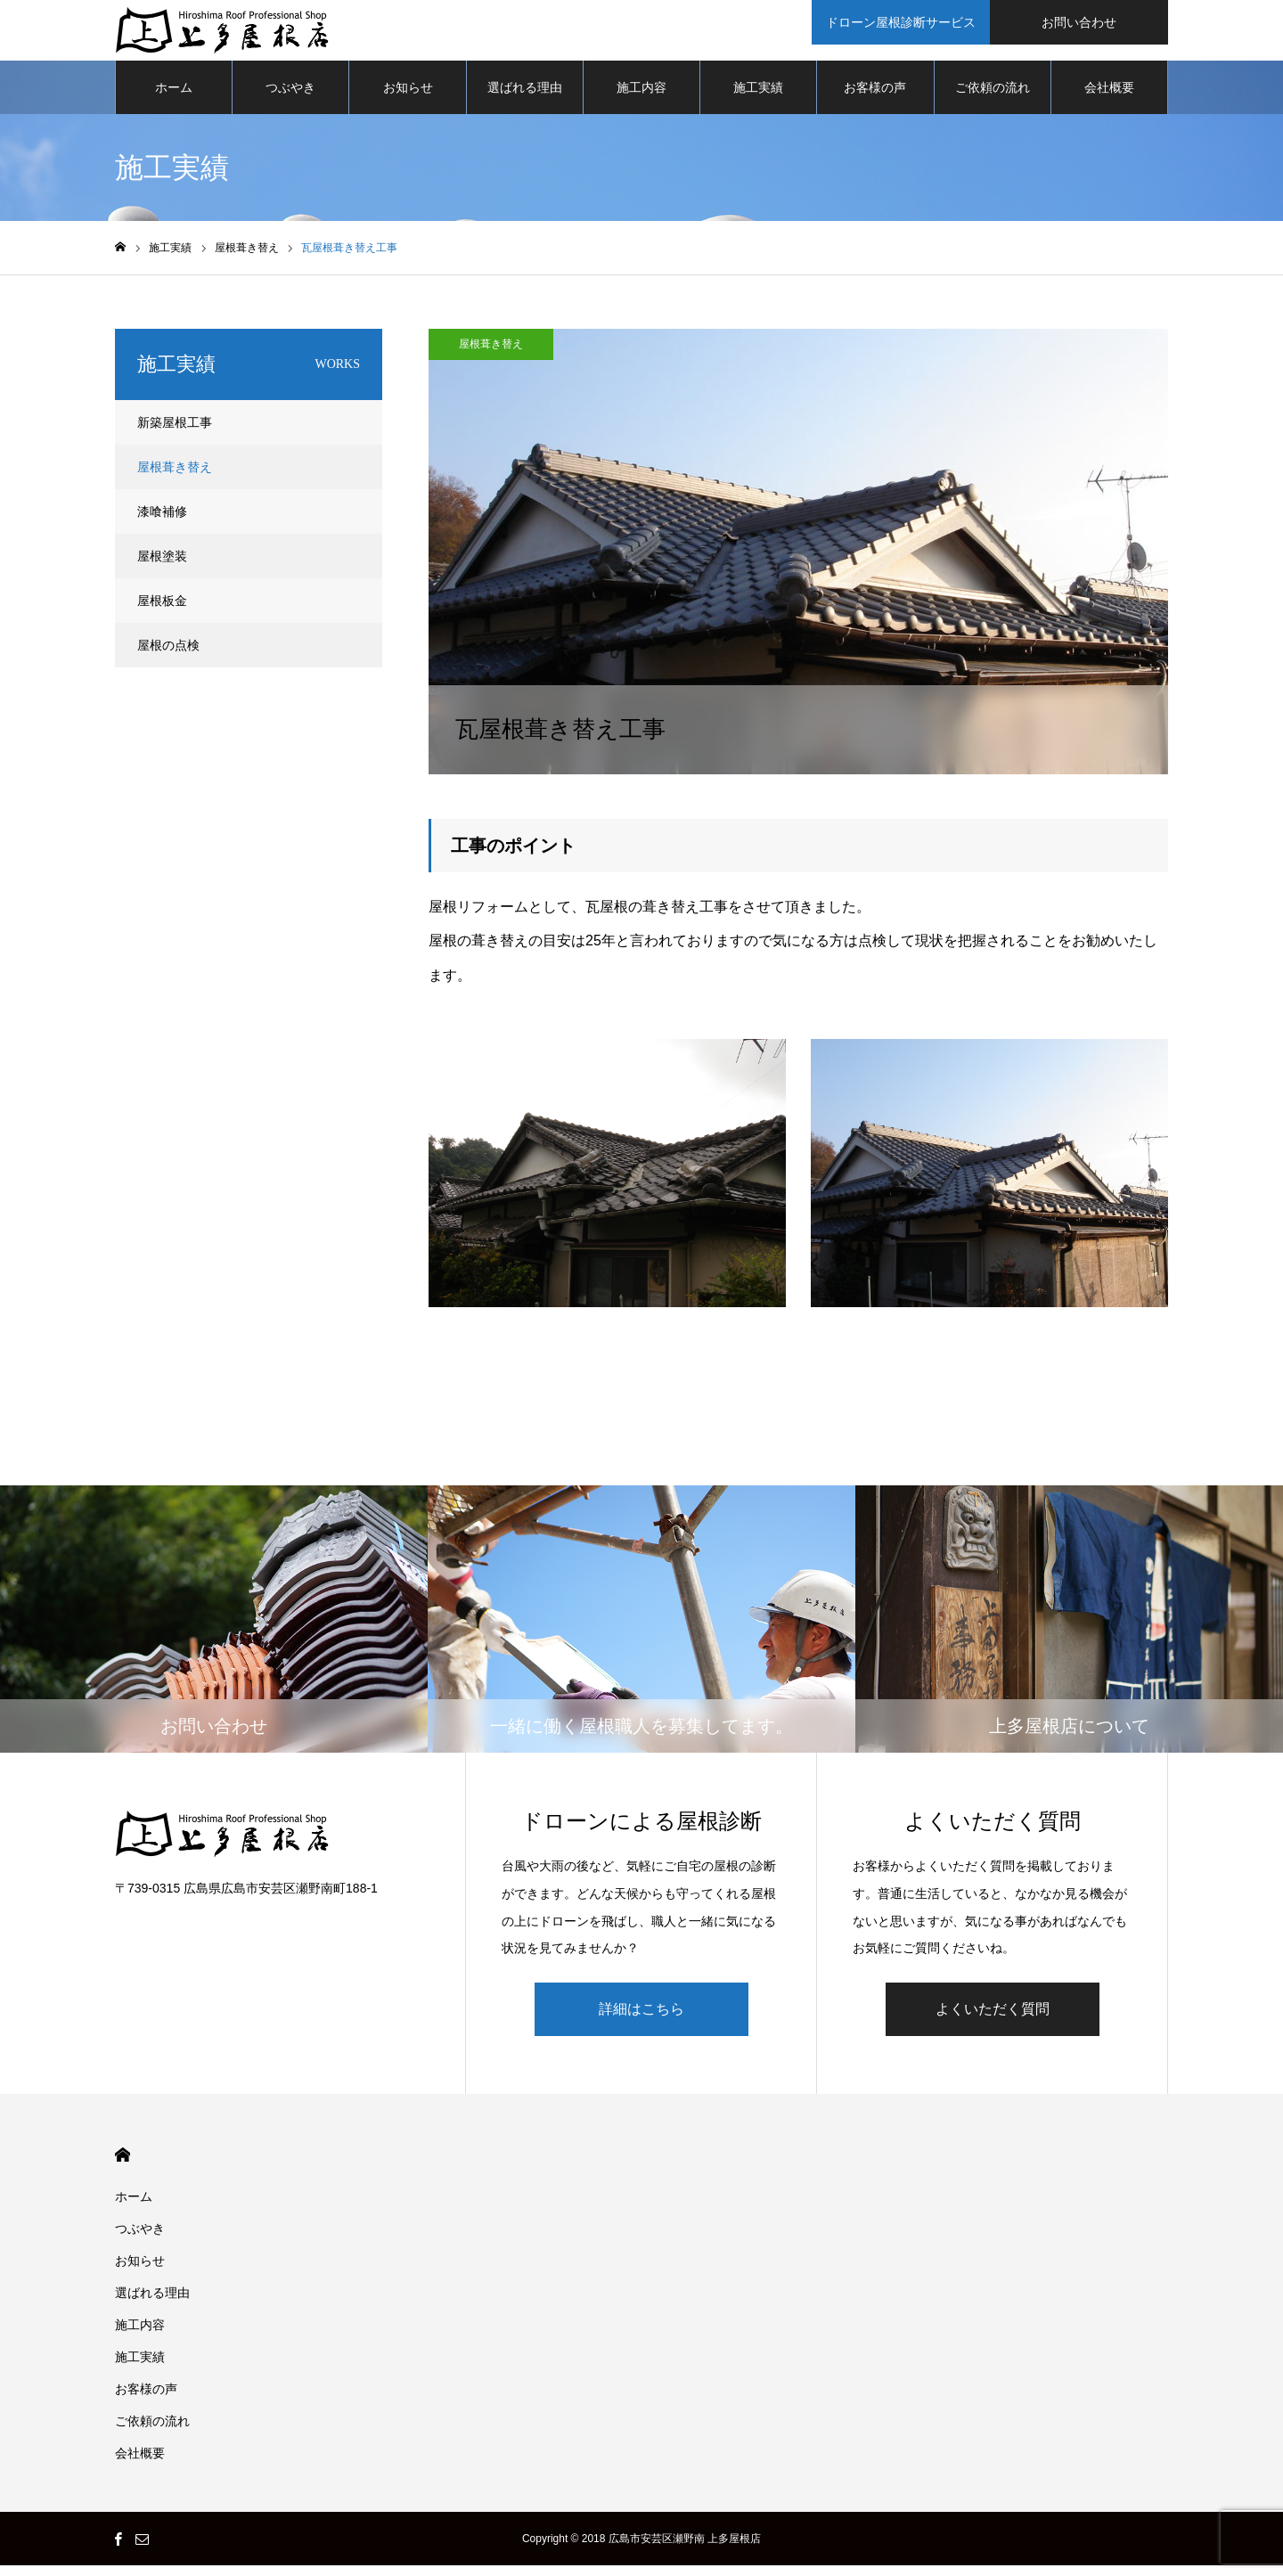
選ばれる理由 (524, 98)
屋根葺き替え (491, 354)
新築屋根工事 (174, 433)
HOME (122, 2165)
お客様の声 (875, 98)
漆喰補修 (162, 522)
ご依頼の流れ (992, 98)
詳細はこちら (641, 2019)
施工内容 (641, 98)
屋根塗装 (162, 567)
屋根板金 (162, 611)
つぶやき (290, 98)
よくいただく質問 (993, 2019)
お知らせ (408, 98)
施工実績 (758, 98)
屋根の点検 (168, 656)
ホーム (173, 98)
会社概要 (1109, 98)
